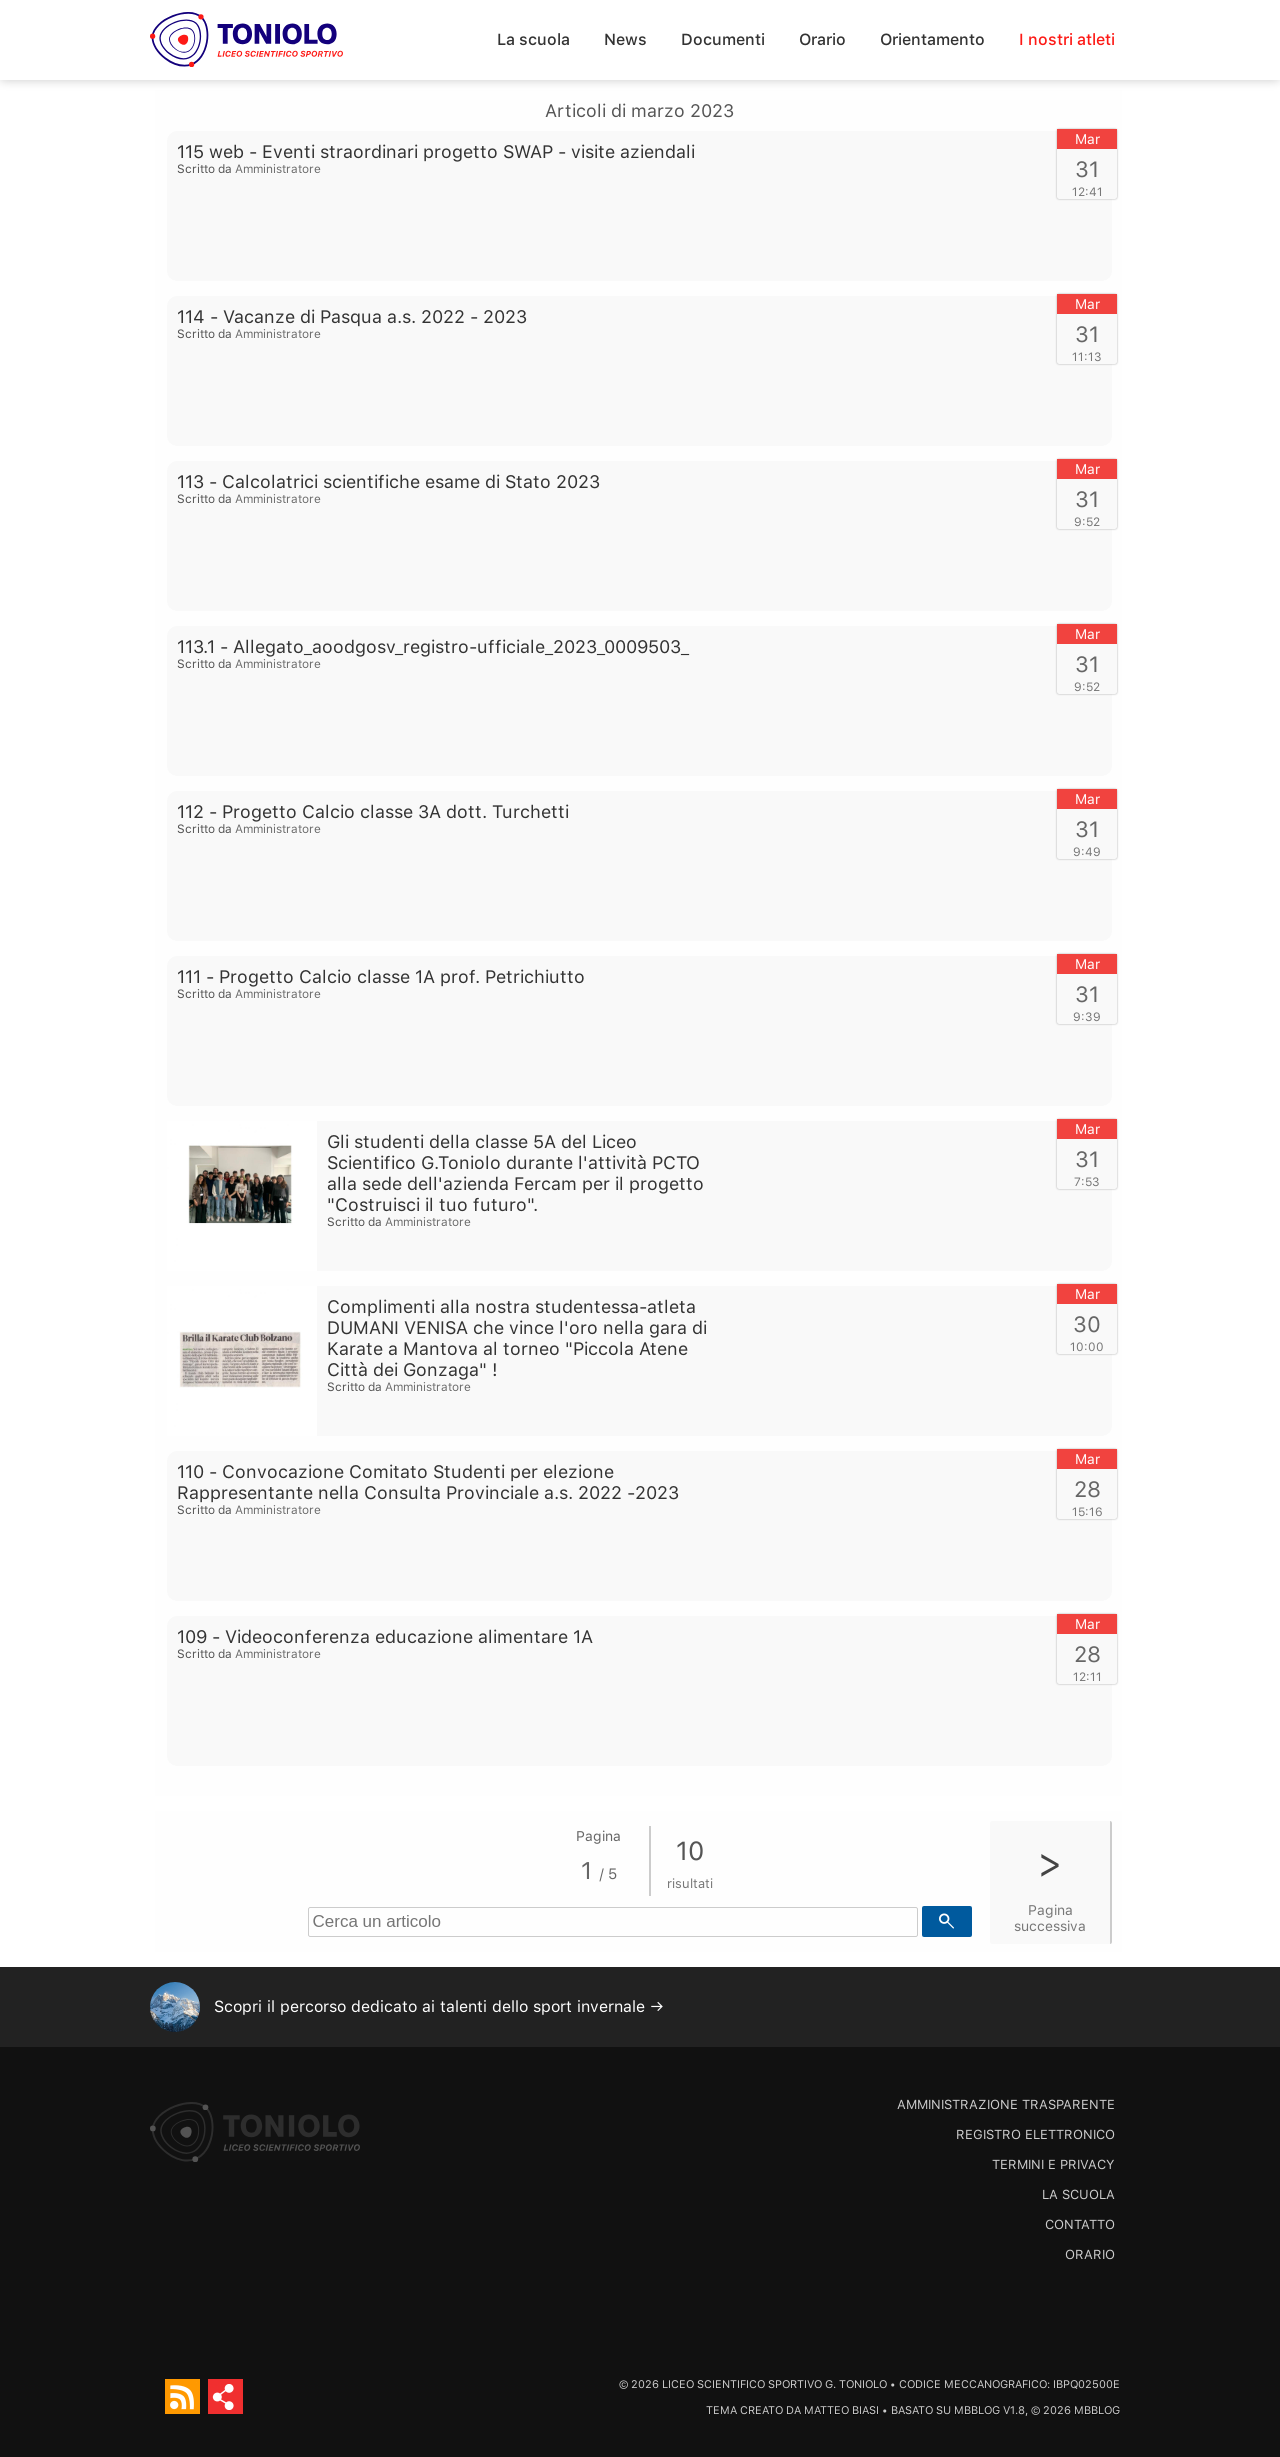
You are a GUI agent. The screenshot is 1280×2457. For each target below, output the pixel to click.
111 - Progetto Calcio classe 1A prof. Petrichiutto (381, 976)
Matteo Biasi (841, 2410)
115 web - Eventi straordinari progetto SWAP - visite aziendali (436, 151)
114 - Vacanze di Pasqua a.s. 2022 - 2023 (352, 316)
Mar (1087, 139)
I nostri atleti (1067, 39)
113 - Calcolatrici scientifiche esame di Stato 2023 (388, 481)
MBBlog (977, 2410)
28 (1087, 1489)
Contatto (1080, 2224)
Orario (822, 39)
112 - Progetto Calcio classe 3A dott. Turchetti (373, 811)
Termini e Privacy (1053, 2164)
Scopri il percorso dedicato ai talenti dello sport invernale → (439, 2006)
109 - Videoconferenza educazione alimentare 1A (385, 1636)
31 (1087, 169)
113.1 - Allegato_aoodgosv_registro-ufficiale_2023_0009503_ (433, 646)
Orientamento (932, 39)
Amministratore (278, 169)
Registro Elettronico (1035, 2134)
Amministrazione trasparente (1006, 2104)
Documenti (723, 39)
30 (1087, 1324)
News (625, 39)
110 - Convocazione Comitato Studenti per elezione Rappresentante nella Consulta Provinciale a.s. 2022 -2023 (428, 1482)
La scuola (533, 39)
